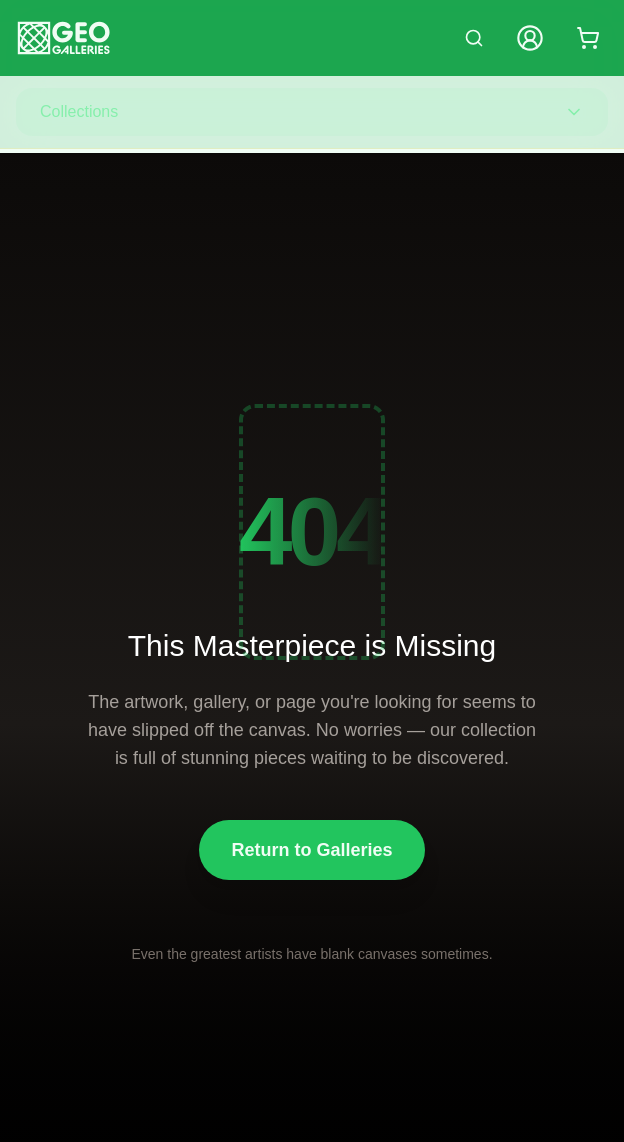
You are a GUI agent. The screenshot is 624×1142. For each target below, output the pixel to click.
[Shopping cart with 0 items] (588, 38)
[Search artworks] (474, 38)
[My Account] (530, 38)
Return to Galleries (311, 850)
